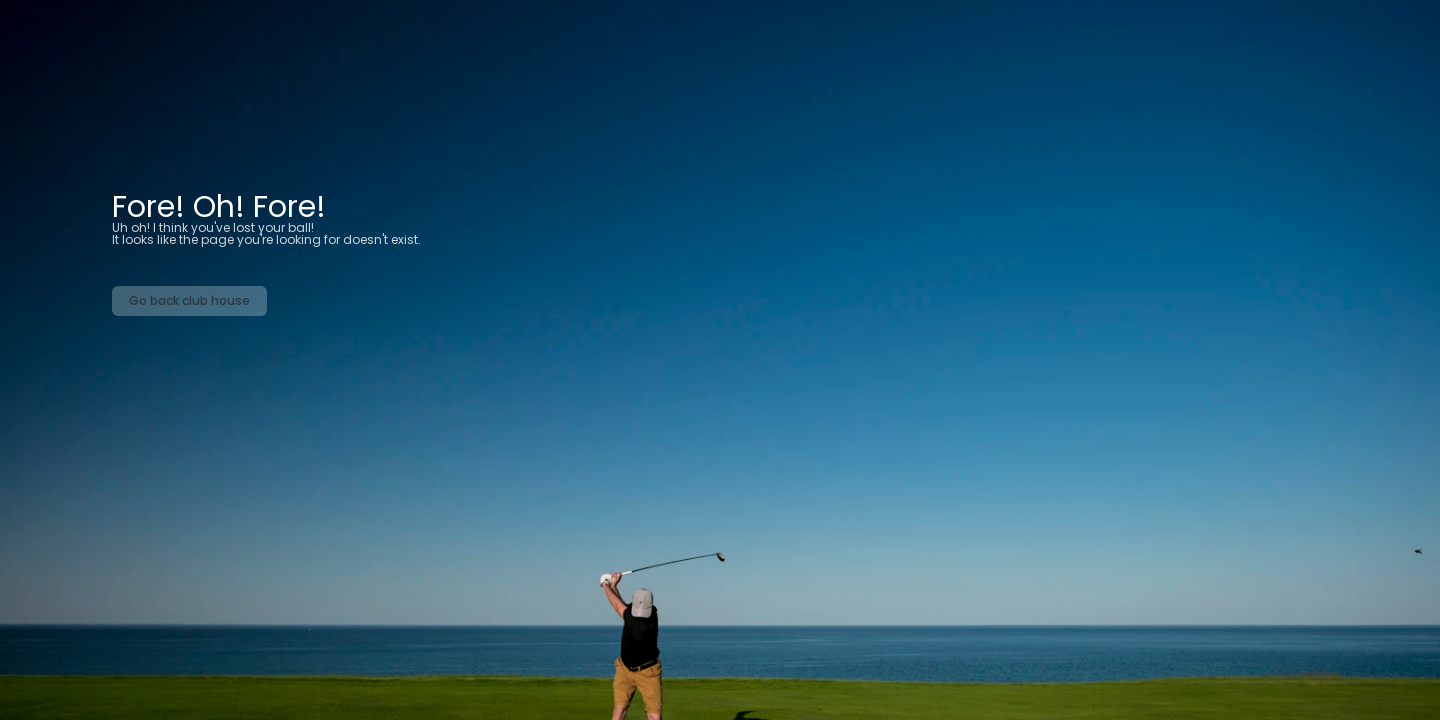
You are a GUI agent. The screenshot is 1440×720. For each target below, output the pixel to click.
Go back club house (189, 300)
